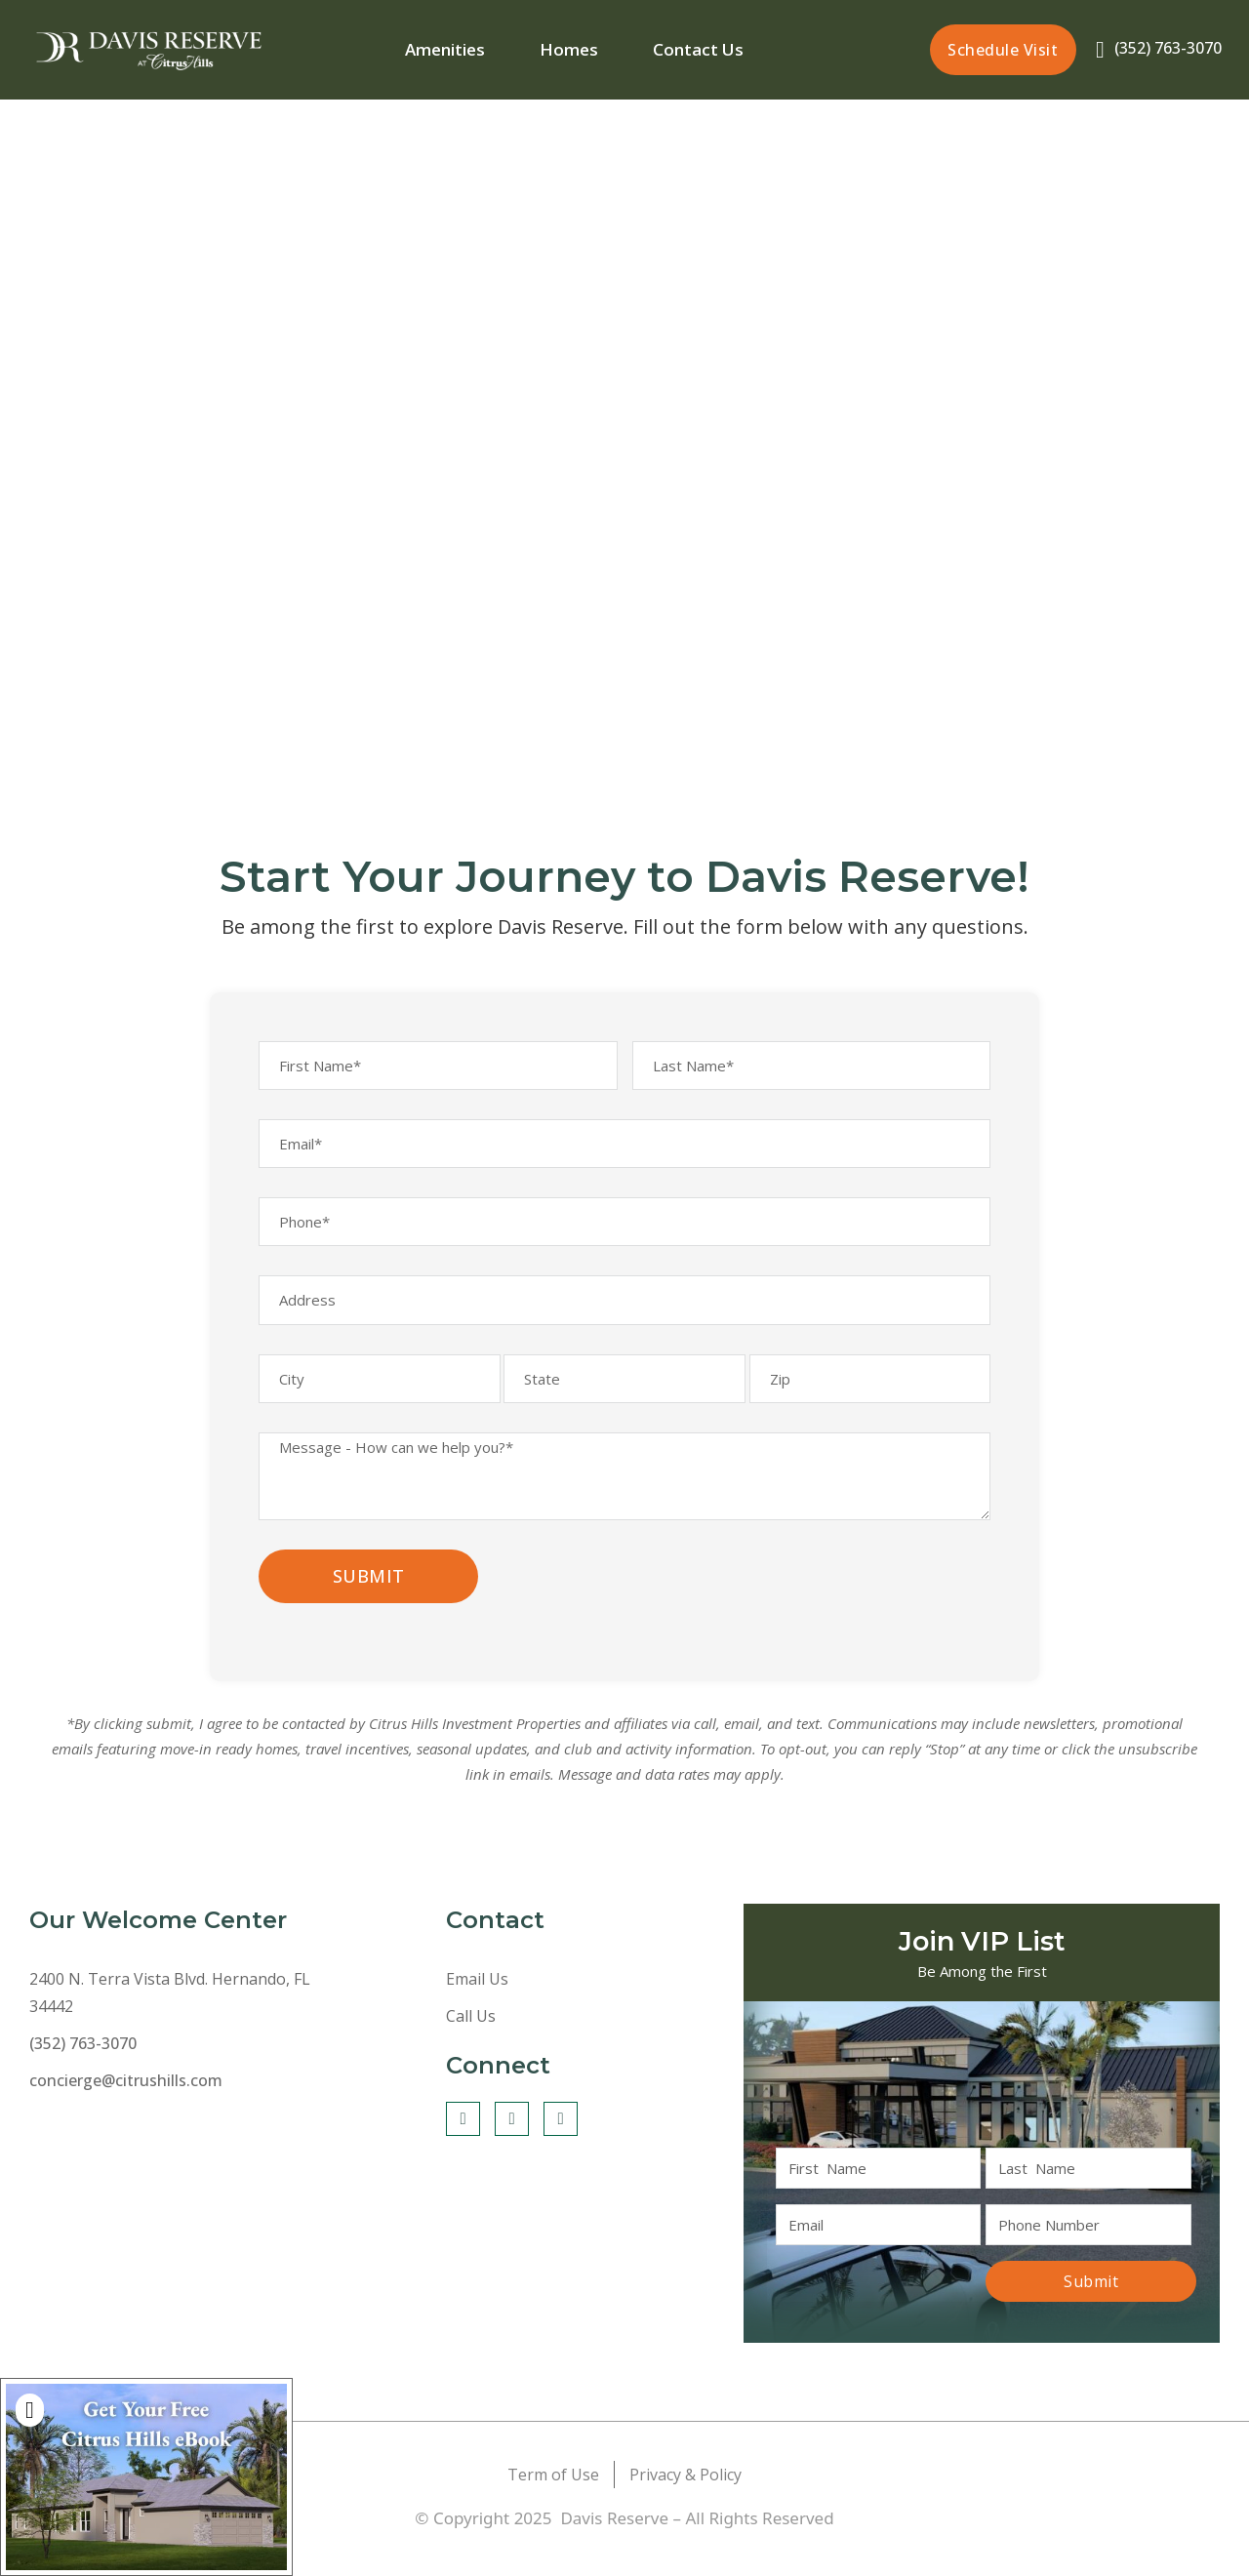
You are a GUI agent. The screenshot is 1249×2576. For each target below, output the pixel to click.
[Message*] (624, 1505)
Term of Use (553, 2502)
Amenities (446, 48)
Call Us (471, 2044)
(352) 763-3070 (1166, 47)
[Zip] (870, 1404)
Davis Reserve (616, 2545)
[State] (624, 1404)
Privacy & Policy (685, 2502)
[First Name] (438, 1068)
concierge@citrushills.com (125, 2108)
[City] (380, 1404)
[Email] (624, 1152)
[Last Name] (811, 1068)
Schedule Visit (1002, 49)
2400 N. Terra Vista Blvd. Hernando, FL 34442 (169, 2020)
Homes (570, 48)
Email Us (477, 2007)
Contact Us (698, 48)
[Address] (624, 1320)
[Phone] (624, 1236)
